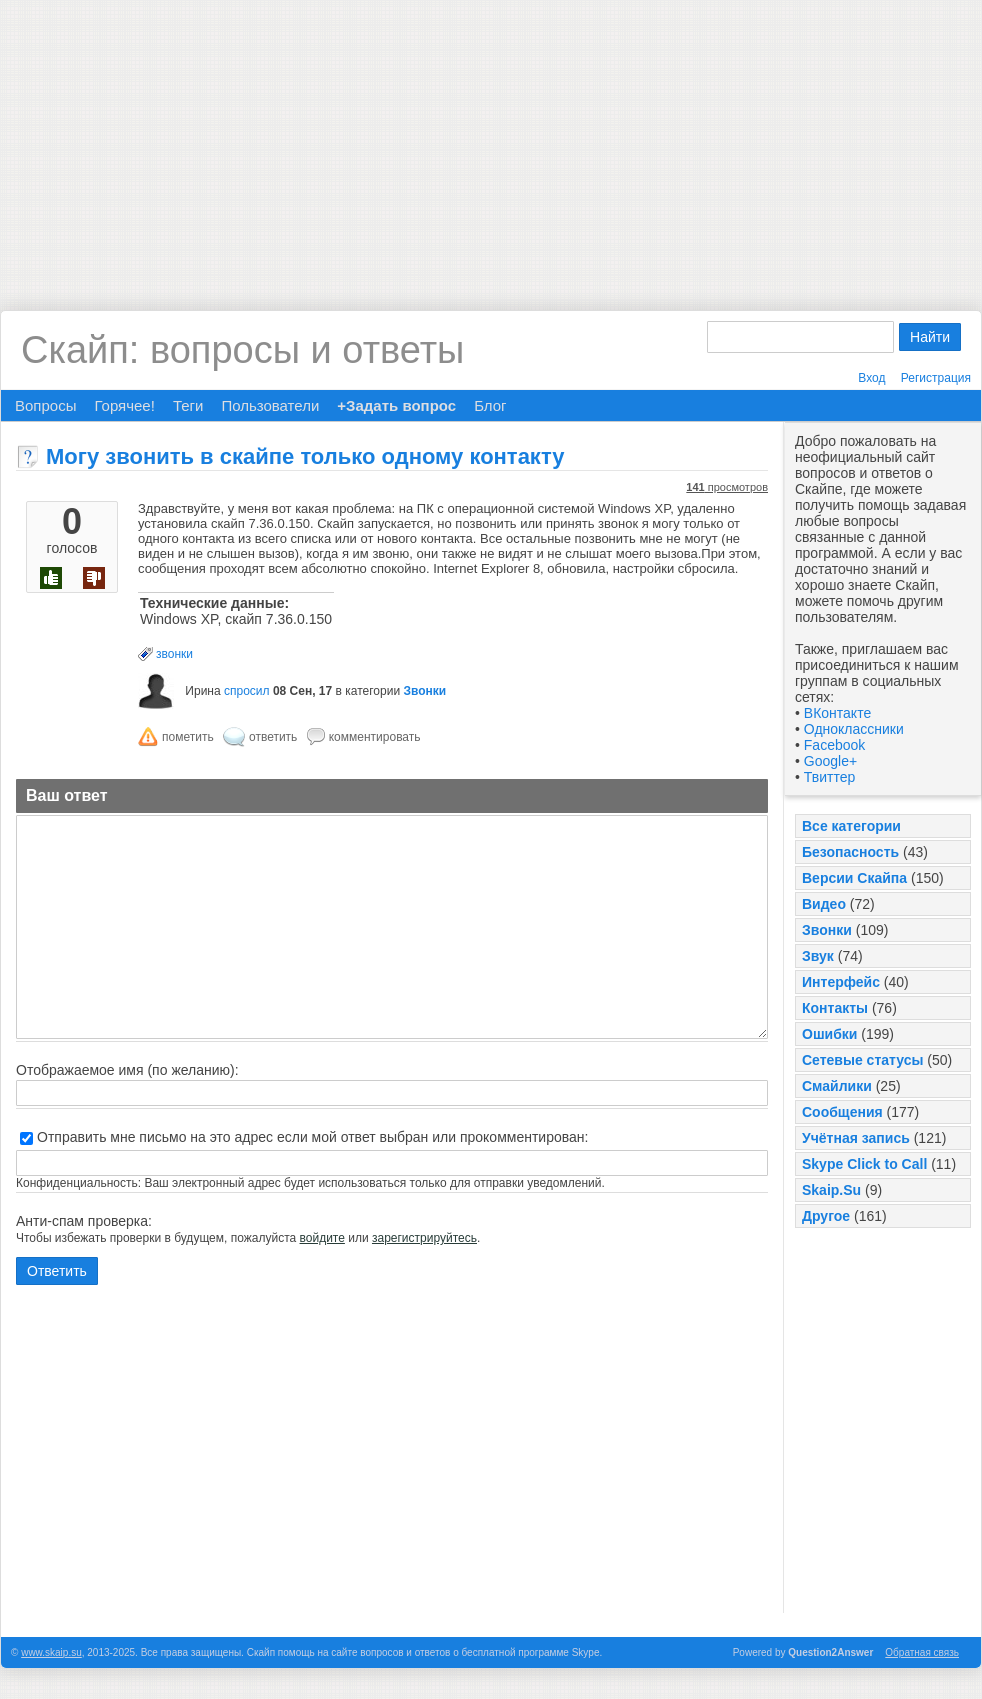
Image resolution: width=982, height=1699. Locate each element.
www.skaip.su (51, 1652)
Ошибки (829, 1034)
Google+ (830, 761)
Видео (824, 904)
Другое (826, 1216)
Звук (818, 956)
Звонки (827, 930)
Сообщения (842, 1112)
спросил (247, 691)
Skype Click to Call (864, 1164)
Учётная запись (856, 1138)
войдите (322, 1238)
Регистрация (936, 378)
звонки (174, 654)
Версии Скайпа (854, 878)
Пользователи (270, 405)
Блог (490, 405)
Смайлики (837, 1086)
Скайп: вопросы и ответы (242, 350)
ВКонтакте (837, 713)
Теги (188, 405)
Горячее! (124, 405)
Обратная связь (922, 1652)
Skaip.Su (831, 1190)
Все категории (851, 826)
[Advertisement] (491, 140)
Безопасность (850, 852)
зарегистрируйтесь (424, 1238)
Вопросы (45, 405)
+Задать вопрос (396, 405)
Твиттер (829, 777)
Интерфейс (841, 982)
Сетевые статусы (862, 1060)
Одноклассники (854, 729)
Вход (871, 378)
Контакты (835, 1008)
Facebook (834, 745)
